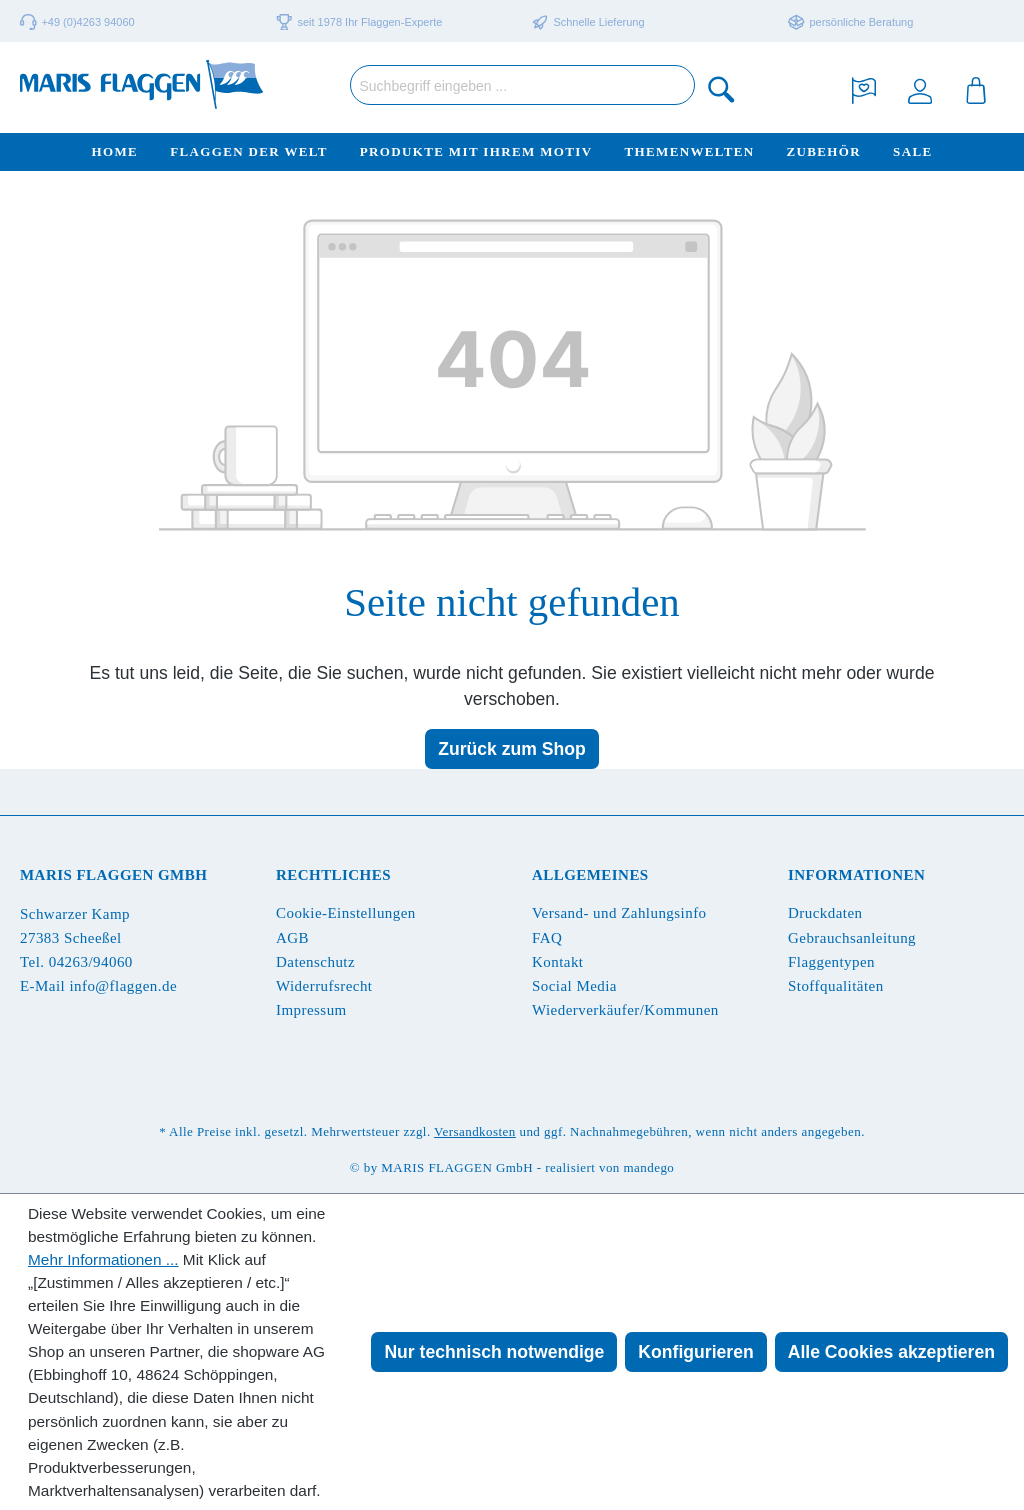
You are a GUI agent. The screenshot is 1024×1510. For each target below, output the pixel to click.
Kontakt (557, 962)
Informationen (856, 875)
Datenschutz (315, 962)
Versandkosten (475, 1131)
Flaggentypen (831, 962)
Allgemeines (590, 875)
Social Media (574, 986)
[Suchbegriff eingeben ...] (522, 85)
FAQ (547, 938)
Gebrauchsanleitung (852, 938)
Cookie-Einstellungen (346, 913)
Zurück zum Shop (512, 749)
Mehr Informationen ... (103, 1259)
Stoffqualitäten (836, 986)
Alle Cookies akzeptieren (891, 1352)
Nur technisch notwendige (494, 1352)
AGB (292, 938)
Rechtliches (333, 875)
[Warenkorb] (976, 88)
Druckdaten (825, 913)
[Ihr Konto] (920, 88)
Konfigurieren (695, 1352)
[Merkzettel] (864, 88)
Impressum (311, 1010)
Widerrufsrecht (324, 986)
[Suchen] (722, 88)
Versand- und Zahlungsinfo (619, 913)
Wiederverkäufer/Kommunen (625, 1010)
